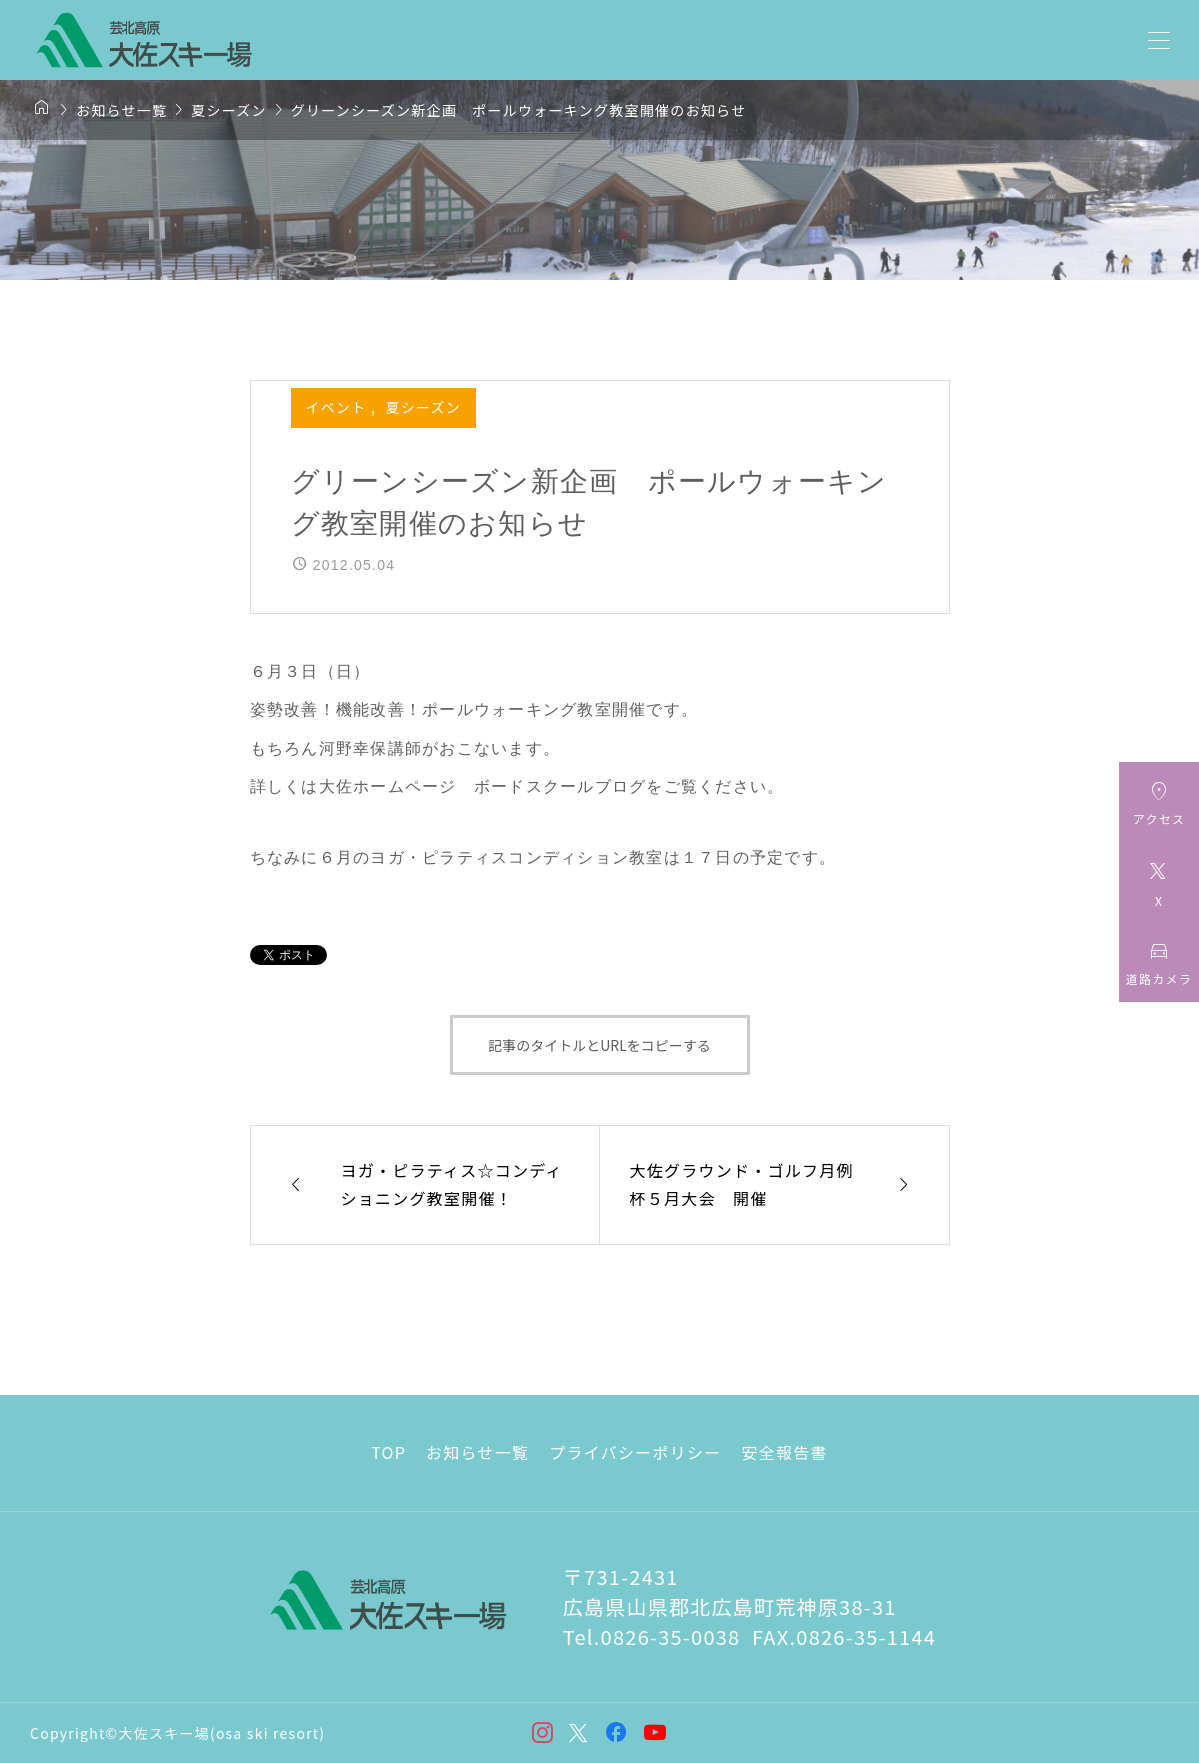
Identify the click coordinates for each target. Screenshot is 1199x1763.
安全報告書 (784, 1452)
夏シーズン (423, 407)
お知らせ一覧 (477, 1452)
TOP (388, 1452)
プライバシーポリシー (635, 1452)
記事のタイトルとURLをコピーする (599, 1045)
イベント (338, 407)
